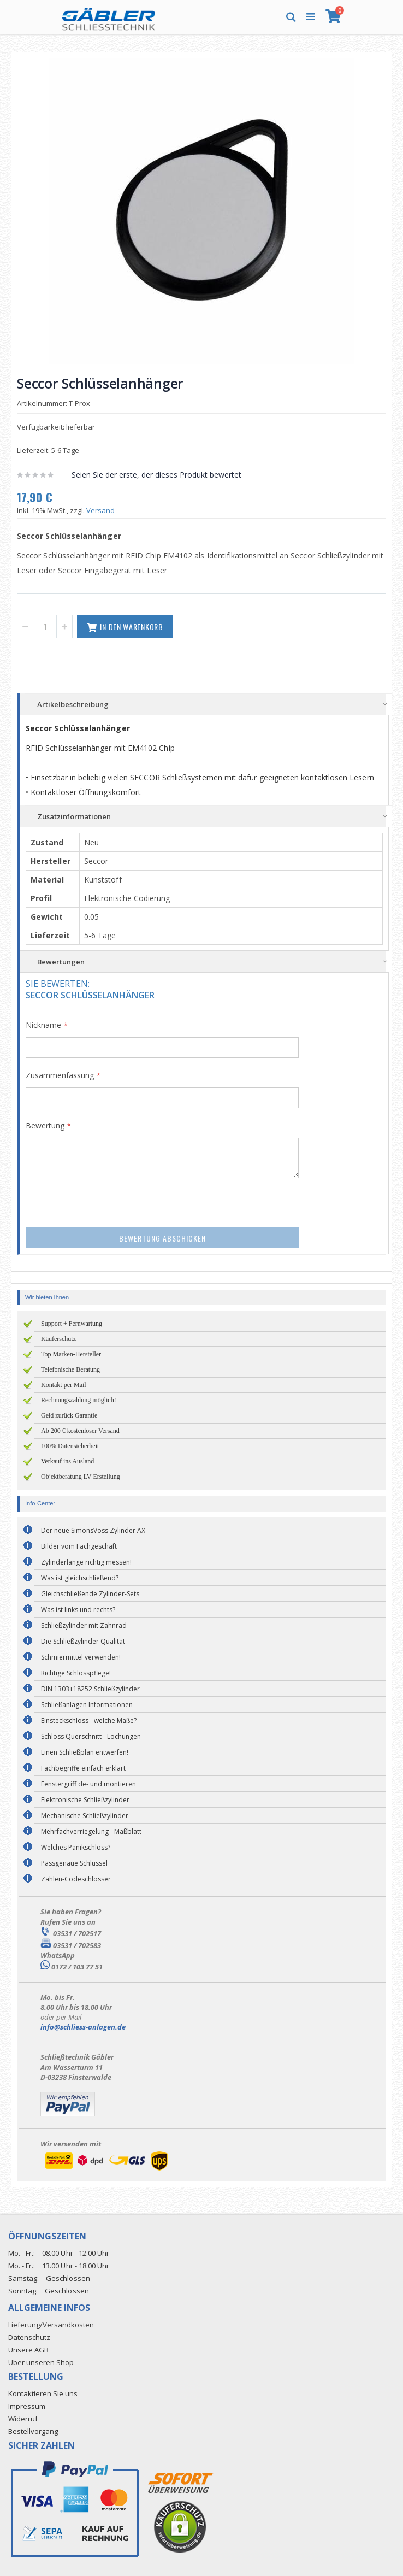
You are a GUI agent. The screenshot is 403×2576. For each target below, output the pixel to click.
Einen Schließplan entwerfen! (84, 1752)
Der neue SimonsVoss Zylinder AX (93, 1530)
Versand (100, 510)
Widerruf (23, 2419)
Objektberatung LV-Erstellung (80, 1476)
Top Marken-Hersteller (71, 1354)
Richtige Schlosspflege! (76, 1673)
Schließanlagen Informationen (87, 1704)
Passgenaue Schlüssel (74, 1863)
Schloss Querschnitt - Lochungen (91, 1736)
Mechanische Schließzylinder (84, 1815)
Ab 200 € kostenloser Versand (80, 1430)
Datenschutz (29, 2337)
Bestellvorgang (33, 2431)
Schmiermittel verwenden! (81, 1657)
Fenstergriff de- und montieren (88, 1784)
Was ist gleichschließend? (79, 1578)
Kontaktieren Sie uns (43, 2393)
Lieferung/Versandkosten (51, 2325)
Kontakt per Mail (63, 1385)
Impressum (26, 2406)
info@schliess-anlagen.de (83, 2027)
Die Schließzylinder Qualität (83, 1641)
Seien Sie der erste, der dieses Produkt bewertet (156, 474)
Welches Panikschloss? (75, 1847)
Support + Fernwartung (71, 1323)
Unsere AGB (28, 2350)
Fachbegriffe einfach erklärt (83, 1768)
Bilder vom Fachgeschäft (79, 1546)
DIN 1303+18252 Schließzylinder (90, 1688)
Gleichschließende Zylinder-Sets (90, 1593)
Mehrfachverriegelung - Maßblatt (91, 1831)
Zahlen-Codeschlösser (76, 1879)
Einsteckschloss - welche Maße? (89, 1720)
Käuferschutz (58, 1339)
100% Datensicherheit (70, 1446)
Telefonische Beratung (70, 1369)
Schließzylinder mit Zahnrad (84, 1625)
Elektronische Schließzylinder (85, 1799)
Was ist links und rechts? (78, 1609)
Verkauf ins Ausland (67, 1461)
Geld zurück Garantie (69, 1415)
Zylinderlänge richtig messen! (86, 1562)
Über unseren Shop (41, 2362)
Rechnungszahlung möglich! (78, 1400)
